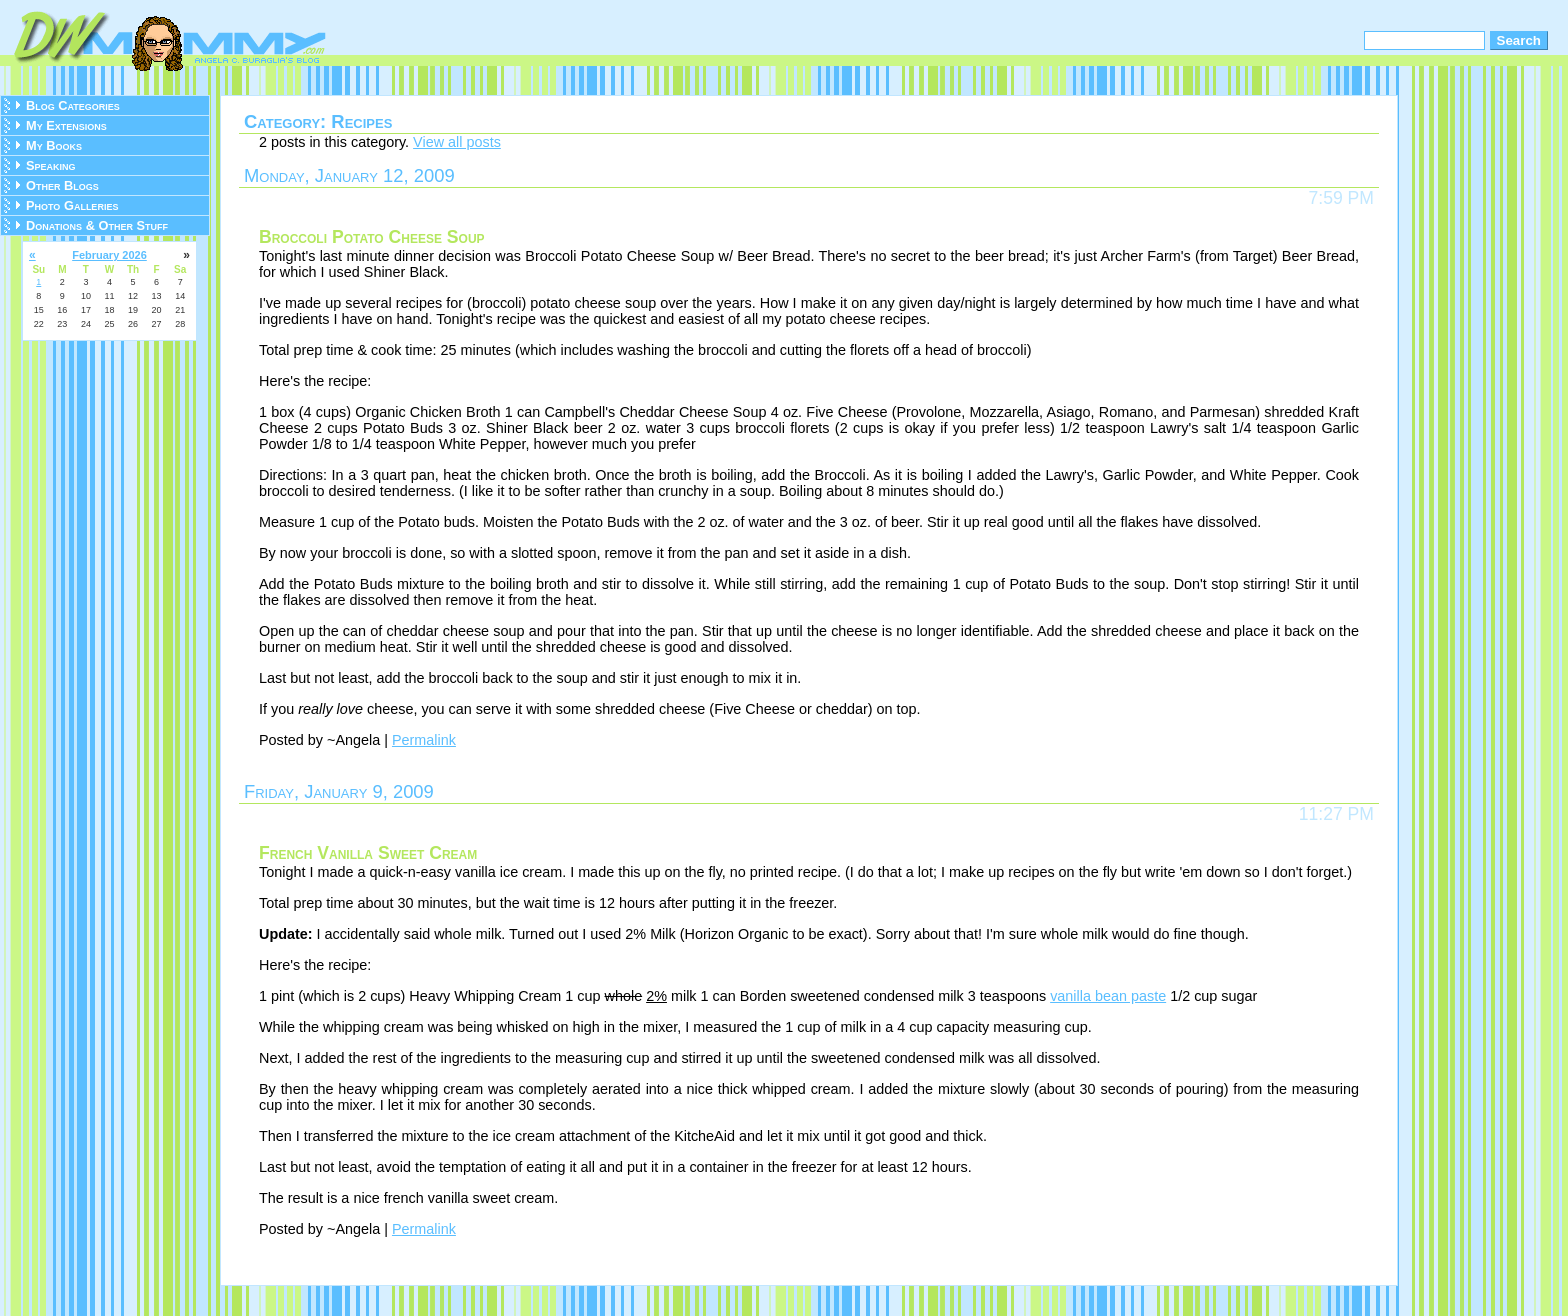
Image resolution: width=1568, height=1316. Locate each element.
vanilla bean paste (1108, 996)
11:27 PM (1336, 814)
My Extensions (66, 125)
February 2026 (109, 255)
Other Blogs (62, 185)
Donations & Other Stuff (97, 225)
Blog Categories (73, 105)
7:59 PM (1341, 198)
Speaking (51, 165)
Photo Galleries (72, 205)
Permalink (424, 740)
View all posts (457, 142)
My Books (54, 145)
